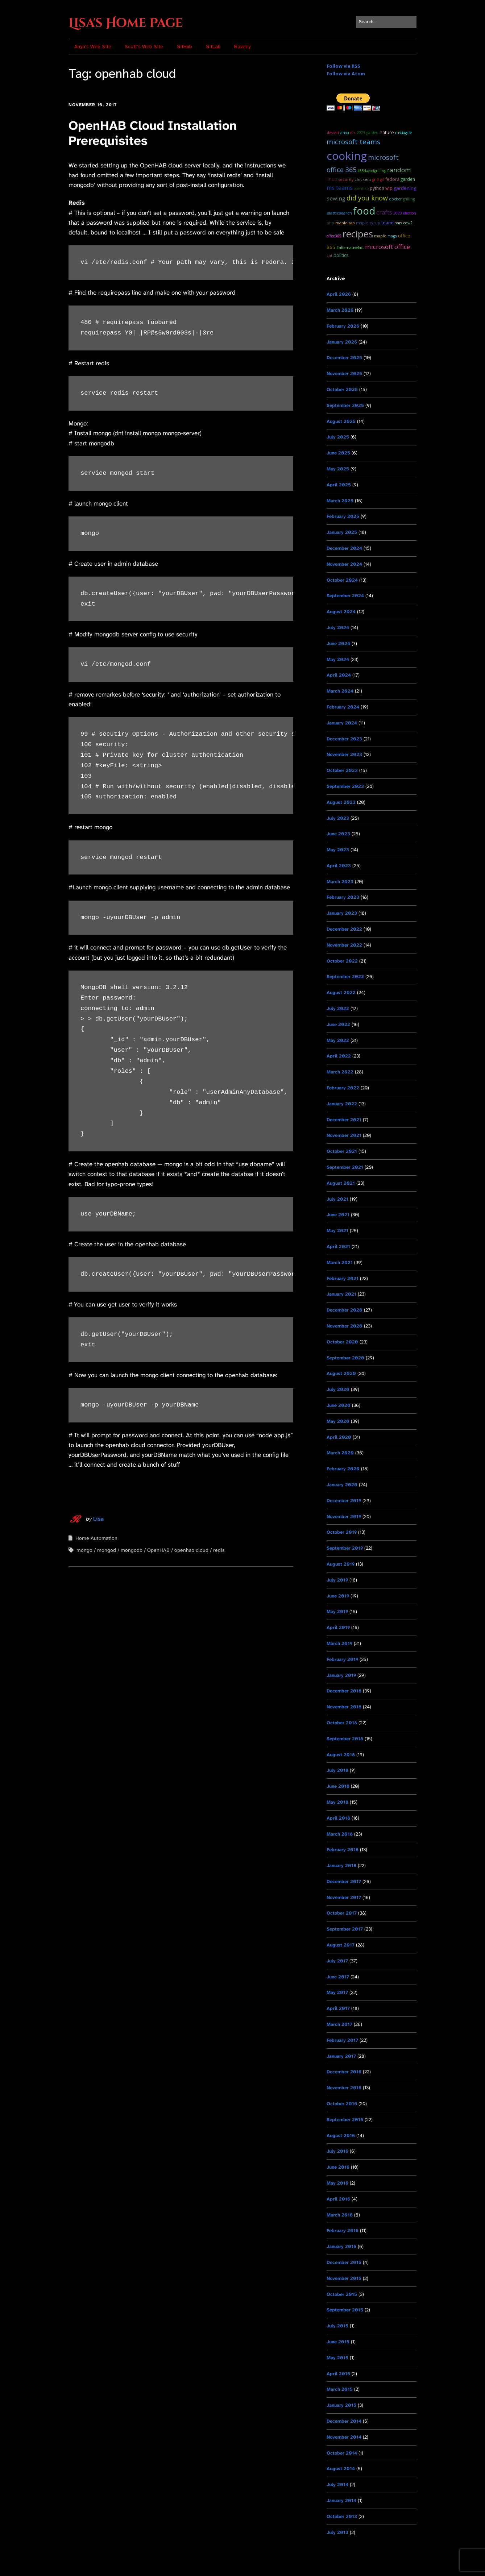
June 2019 (338, 1596)
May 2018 (337, 1802)
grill (375, 179)
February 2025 (343, 516)
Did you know (367, 198)
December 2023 (344, 739)
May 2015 (337, 2358)
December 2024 (344, 548)
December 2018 (344, 1691)
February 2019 (342, 1659)
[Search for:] (386, 22)
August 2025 (341, 421)
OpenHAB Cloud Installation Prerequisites (153, 133)
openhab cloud (191, 1550)
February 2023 (343, 897)
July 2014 (337, 2484)
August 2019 (341, 1564)
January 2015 (341, 2405)
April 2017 (338, 2008)
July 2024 (338, 627)
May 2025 (338, 469)
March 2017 (339, 2024)
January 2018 (341, 1865)
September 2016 (345, 2119)
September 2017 (345, 1929)
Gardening (405, 188)
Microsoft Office (387, 246)
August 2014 (341, 2468)
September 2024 (345, 596)
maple (380, 235)
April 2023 (339, 866)
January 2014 (341, 2500)
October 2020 (342, 1342)
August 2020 (341, 1373)
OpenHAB (158, 1550)
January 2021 (341, 1294)
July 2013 (337, 2532)
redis (219, 1550)
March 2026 (340, 310)
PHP (330, 222)
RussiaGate (403, 132)
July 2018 (337, 1770)
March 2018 (340, 1834)
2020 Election (404, 213)
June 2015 (338, 2342)
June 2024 (338, 643)
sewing (336, 198)
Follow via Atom (346, 73)
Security (346, 179)
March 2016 (340, 2215)
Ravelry (242, 46)
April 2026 (339, 294)
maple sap (345, 222)
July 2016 (337, 2151)
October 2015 (342, 2294)
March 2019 (339, 1643)
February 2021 (342, 1278)
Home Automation (96, 1538)
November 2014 (344, 2437)
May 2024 (338, 659)
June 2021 (338, 1215)
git (382, 179)
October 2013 (342, 2516)
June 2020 (339, 1405)
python (377, 188)
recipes (358, 233)
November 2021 (344, 1135)
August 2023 (341, 802)
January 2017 (341, 2056)
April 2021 (338, 1246)
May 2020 (338, 1421)
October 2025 (342, 389)
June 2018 (338, 1786)
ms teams (340, 188)
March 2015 (340, 2389)
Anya (344, 132)
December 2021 (344, 1120)
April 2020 (339, 1437)
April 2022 (339, 1056)
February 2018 (342, 1849)
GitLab (213, 46)
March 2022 (340, 1072)
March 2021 (340, 1262)
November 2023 (344, 754)
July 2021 (337, 1199)
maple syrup (368, 222)
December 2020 (344, 1310)
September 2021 (345, 1167)
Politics (341, 255)
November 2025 (344, 373)
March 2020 (340, 1453)
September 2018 (345, 1739)
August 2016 (341, 2135)
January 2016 (341, 2246)
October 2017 (342, 1913)
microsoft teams (353, 141)
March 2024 (340, 691)
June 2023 (338, 834)
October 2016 (342, 2104)
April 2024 (339, 675)
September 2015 (345, 2310)
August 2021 (341, 1183)
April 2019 (338, 1627)
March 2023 (340, 881)
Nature (387, 132)
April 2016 (338, 2199)
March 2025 (340, 501)
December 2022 (344, 929)
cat (329, 255)
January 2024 (342, 723)
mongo (84, 1550)
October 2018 (342, 1723)
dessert (333, 132)
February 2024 (343, 707)
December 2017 (344, 1881)
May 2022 (338, 1040)
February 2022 (343, 1088)
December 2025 (344, 357)
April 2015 (338, 2374)
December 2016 (344, 2072)
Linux (332, 178)
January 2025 (342, 532)
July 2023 (338, 818)
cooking (347, 155)
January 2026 (342, 342)
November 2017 (344, 1897)
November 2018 (344, 1707)
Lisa (98, 1518)
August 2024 (341, 611)
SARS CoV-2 (404, 222)
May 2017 (337, 1992)
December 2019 (344, 1500)
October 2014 (342, 2453)
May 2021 (337, 1230)
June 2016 (338, 2167)
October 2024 (342, 580)
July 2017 (337, 1961)
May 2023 (338, 850)
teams (387, 223)
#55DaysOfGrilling (371, 170)
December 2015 (344, 2262)
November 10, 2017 (93, 105)
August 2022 (341, 992)
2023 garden (367, 132)
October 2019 (342, 1532)
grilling (409, 198)
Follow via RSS (343, 66)
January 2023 (342, 913)
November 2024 (344, 564)
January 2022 (342, 1104)
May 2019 (337, 1611)
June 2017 (338, 1977)
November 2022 (344, 945)
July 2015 (337, 2326)
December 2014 (344, 2421)
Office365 (334, 235)
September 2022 (345, 976)
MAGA (392, 235)
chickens (363, 179)
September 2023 (345, 786)
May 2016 (337, 2183)
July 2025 (338, 437)
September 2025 (345, 405)
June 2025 (338, 453)
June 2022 (338, 1024)
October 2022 (342, 961)
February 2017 (342, 2040)
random (399, 170)
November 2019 (344, 1516)
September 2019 (345, 1548)
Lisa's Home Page (126, 23)
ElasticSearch (339, 213)
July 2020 (338, 1389)
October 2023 (342, 770)
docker (395, 198)
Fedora (392, 179)
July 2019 (337, 1580)
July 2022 (338, 1008)
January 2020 (342, 1485)
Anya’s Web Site (92, 46)
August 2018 (341, 1755)
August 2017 (341, 1945)
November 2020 (344, 1326)
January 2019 (341, 1675)
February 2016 (342, 2230)
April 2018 (338, 1818)
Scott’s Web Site (144, 46)
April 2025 (339, 485)
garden (408, 179)
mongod (106, 1550)
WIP (389, 188)
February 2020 (343, 1469)
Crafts (384, 212)
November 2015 (344, 2278)
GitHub (184, 46)
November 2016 (344, 2088)
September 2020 (345, 1358)
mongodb (131, 1550)
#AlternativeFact (350, 247)
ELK (353, 132)
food (364, 210)
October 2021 (342, 1151)
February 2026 (343, 326)
